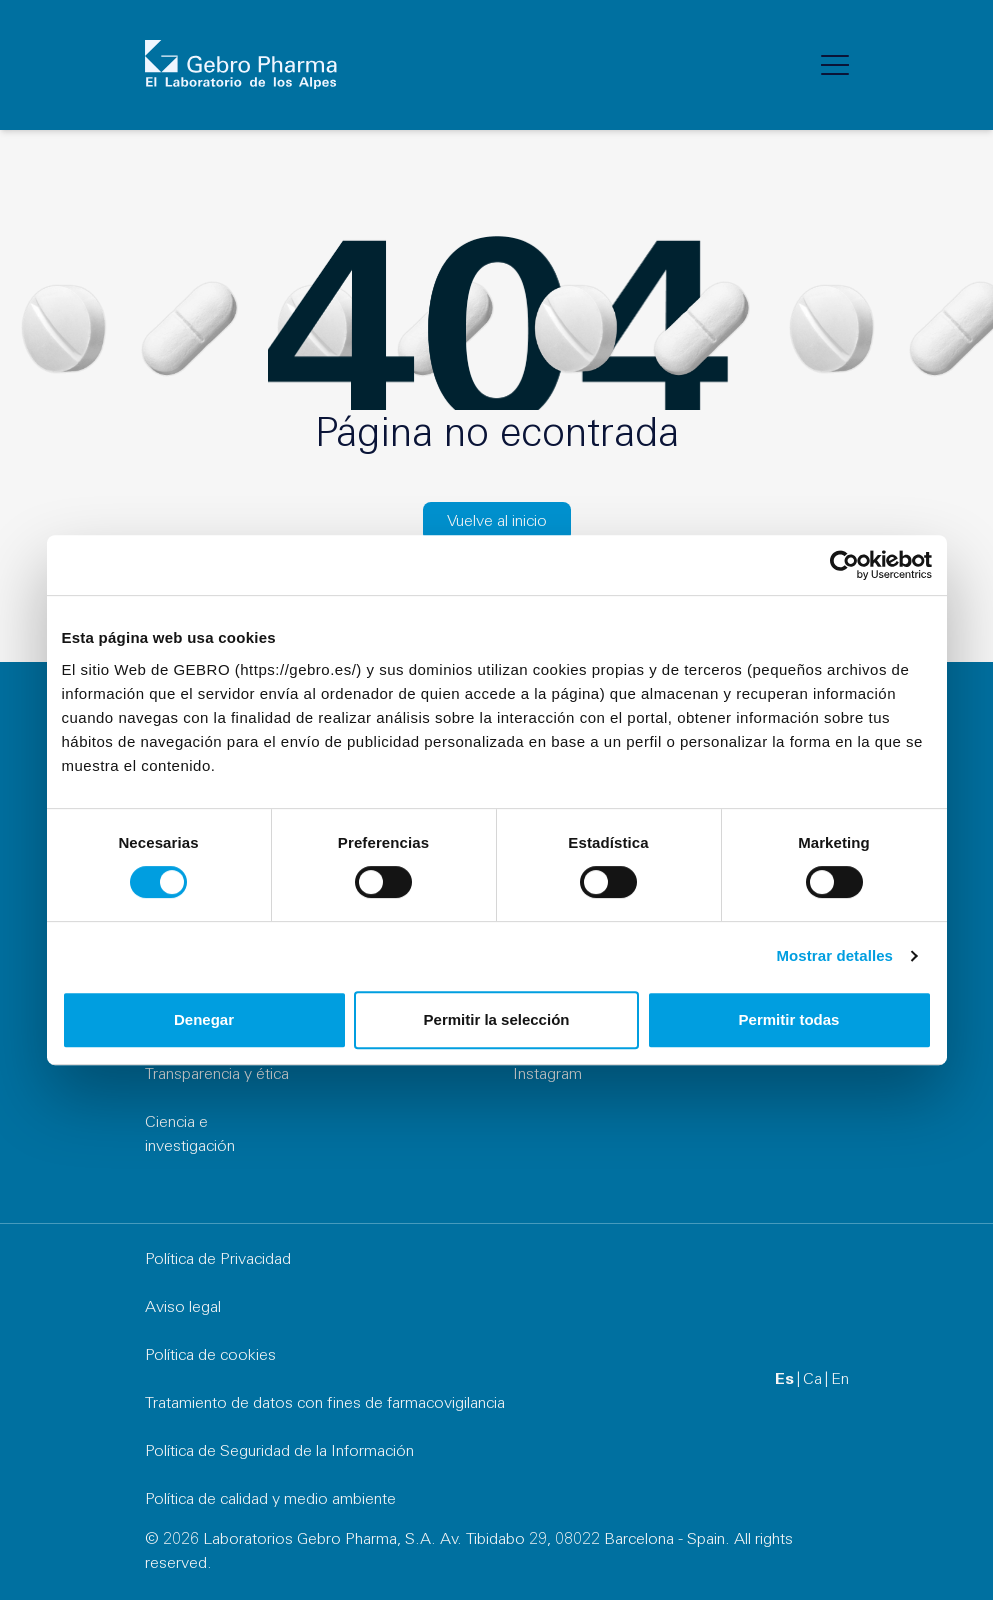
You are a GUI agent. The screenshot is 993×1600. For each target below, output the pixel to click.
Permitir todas (789, 1019)
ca (812, 1380)
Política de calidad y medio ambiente (270, 1500)
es (784, 1380)
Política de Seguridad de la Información (279, 1452)
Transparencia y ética (217, 1075)
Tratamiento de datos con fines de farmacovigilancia (325, 1404)
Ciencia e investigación (190, 1135)
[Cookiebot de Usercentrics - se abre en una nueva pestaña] (844, 565)
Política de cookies (210, 1356)
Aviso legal (183, 1308)
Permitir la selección (497, 1019)
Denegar (204, 1019)
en (840, 1380)
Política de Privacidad (218, 1260)
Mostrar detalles (834, 955)
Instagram (547, 1075)
